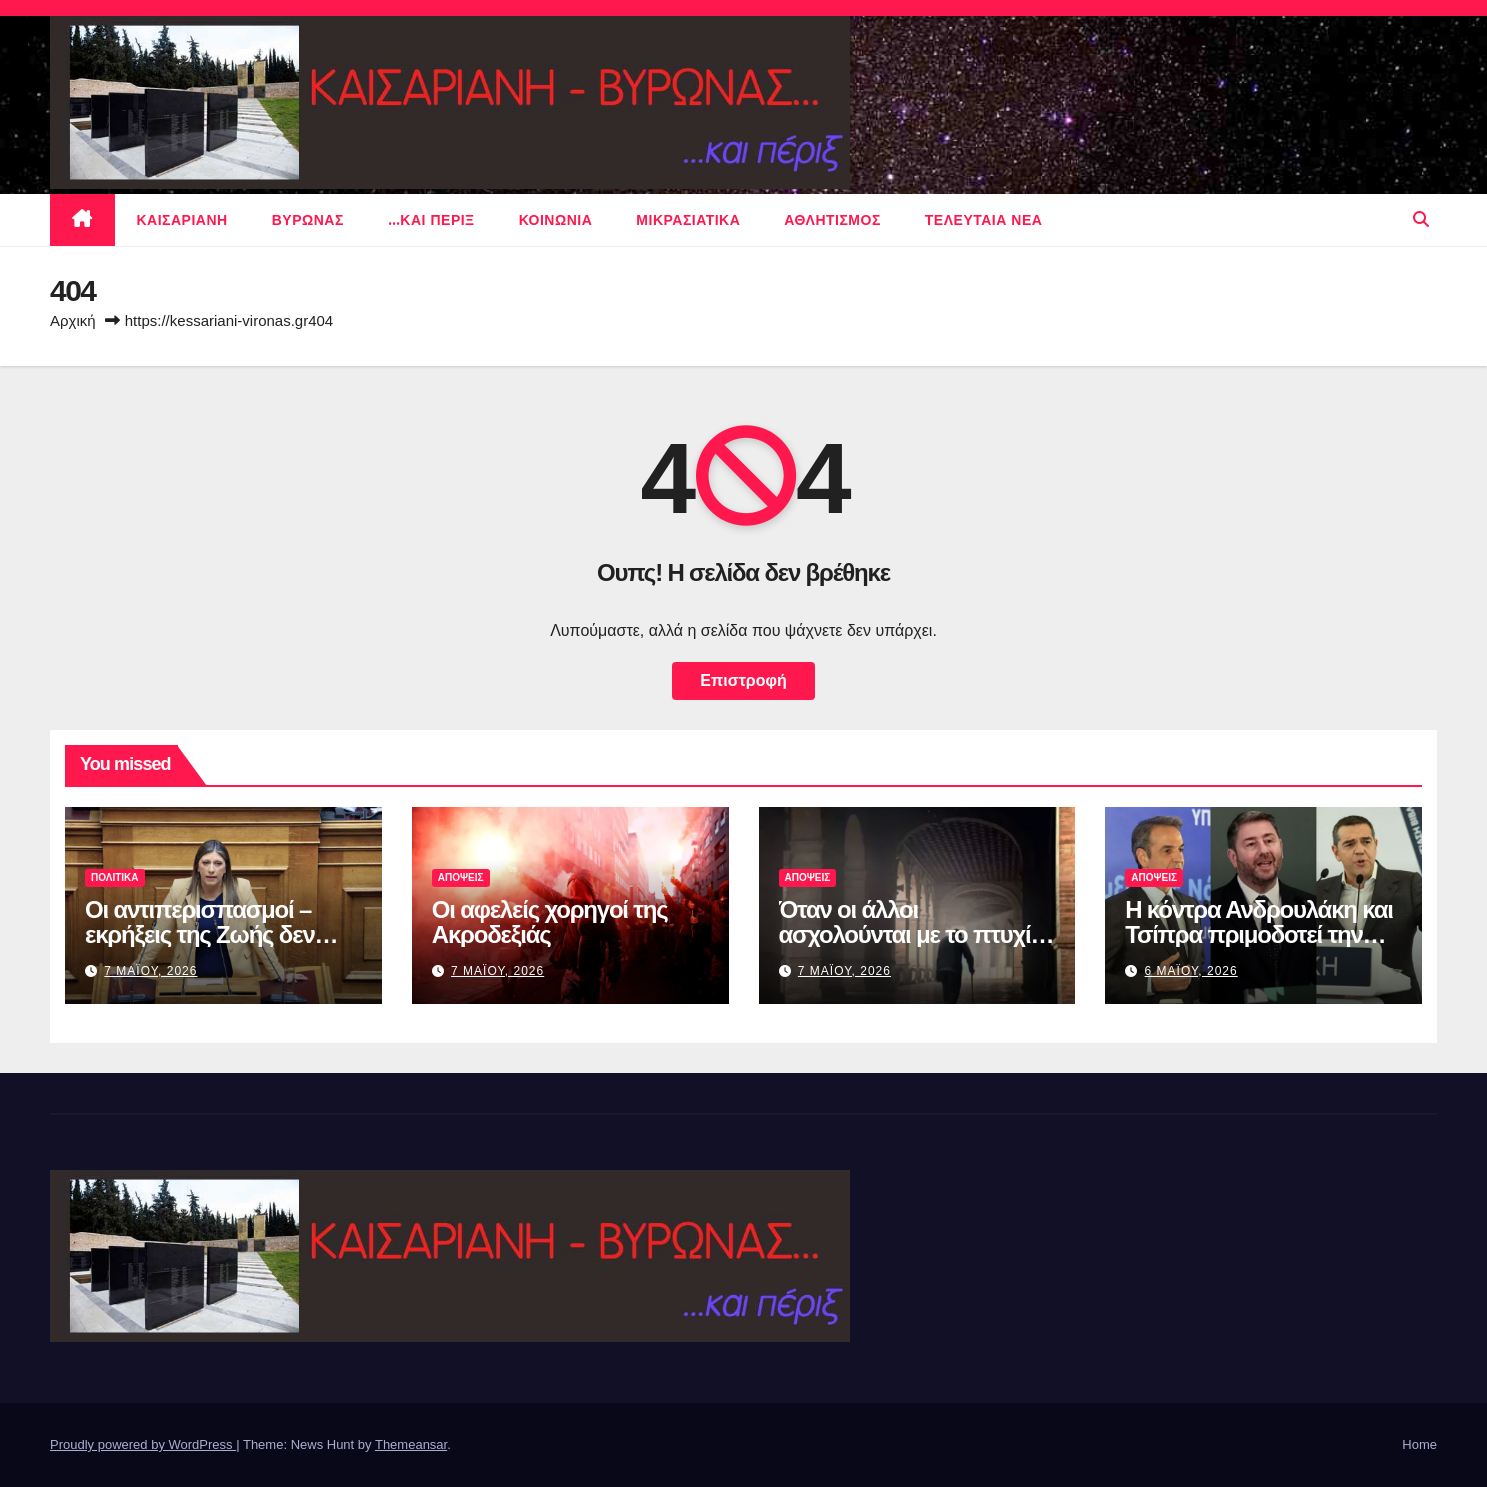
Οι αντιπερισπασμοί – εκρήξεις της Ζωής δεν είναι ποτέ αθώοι (200, 934)
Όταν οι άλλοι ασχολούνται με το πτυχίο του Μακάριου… (911, 934)
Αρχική (73, 320)
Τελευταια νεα (984, 220)
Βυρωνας (308, 220)
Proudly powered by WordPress (143, 1444)
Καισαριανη (182, 220)
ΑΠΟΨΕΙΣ (461, 877)
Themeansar (411, 1444)
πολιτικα (115, 877)
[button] (1421, 219)
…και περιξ (431, 220)
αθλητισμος (832, 220)
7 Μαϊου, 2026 (150, 971)
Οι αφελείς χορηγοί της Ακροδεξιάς (550, 922)
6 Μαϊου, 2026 (1191, 971)
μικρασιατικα (688, 220)
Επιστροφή (743, 680)
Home (1419, 1444)
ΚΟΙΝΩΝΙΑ (556, 220)
